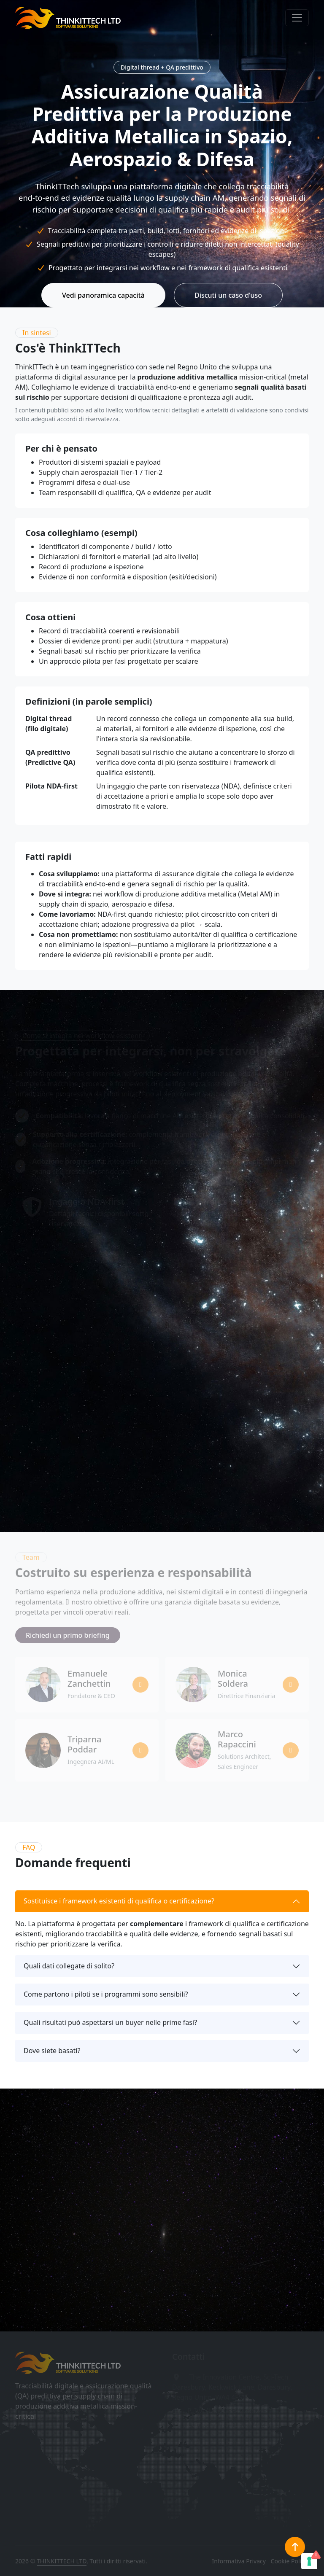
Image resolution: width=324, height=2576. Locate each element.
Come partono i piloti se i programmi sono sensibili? (106, 1994)
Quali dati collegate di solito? (69, 1965)
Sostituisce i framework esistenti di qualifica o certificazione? (119, 1901)
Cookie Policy (289, 2561)
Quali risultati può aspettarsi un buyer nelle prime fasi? (110, 2022)
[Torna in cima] (295, 2547)
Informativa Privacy (239, 2561)
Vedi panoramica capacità (103, 295)
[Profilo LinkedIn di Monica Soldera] (291, 1685)
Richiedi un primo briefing (68, 1635)
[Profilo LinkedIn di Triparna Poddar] (140, 1750)
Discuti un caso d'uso (228, 295)
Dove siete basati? (52, 2050)
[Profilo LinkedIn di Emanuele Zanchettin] (140, 1685)
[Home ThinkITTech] (68, 2363)
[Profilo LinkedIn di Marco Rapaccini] (291, 1750)
